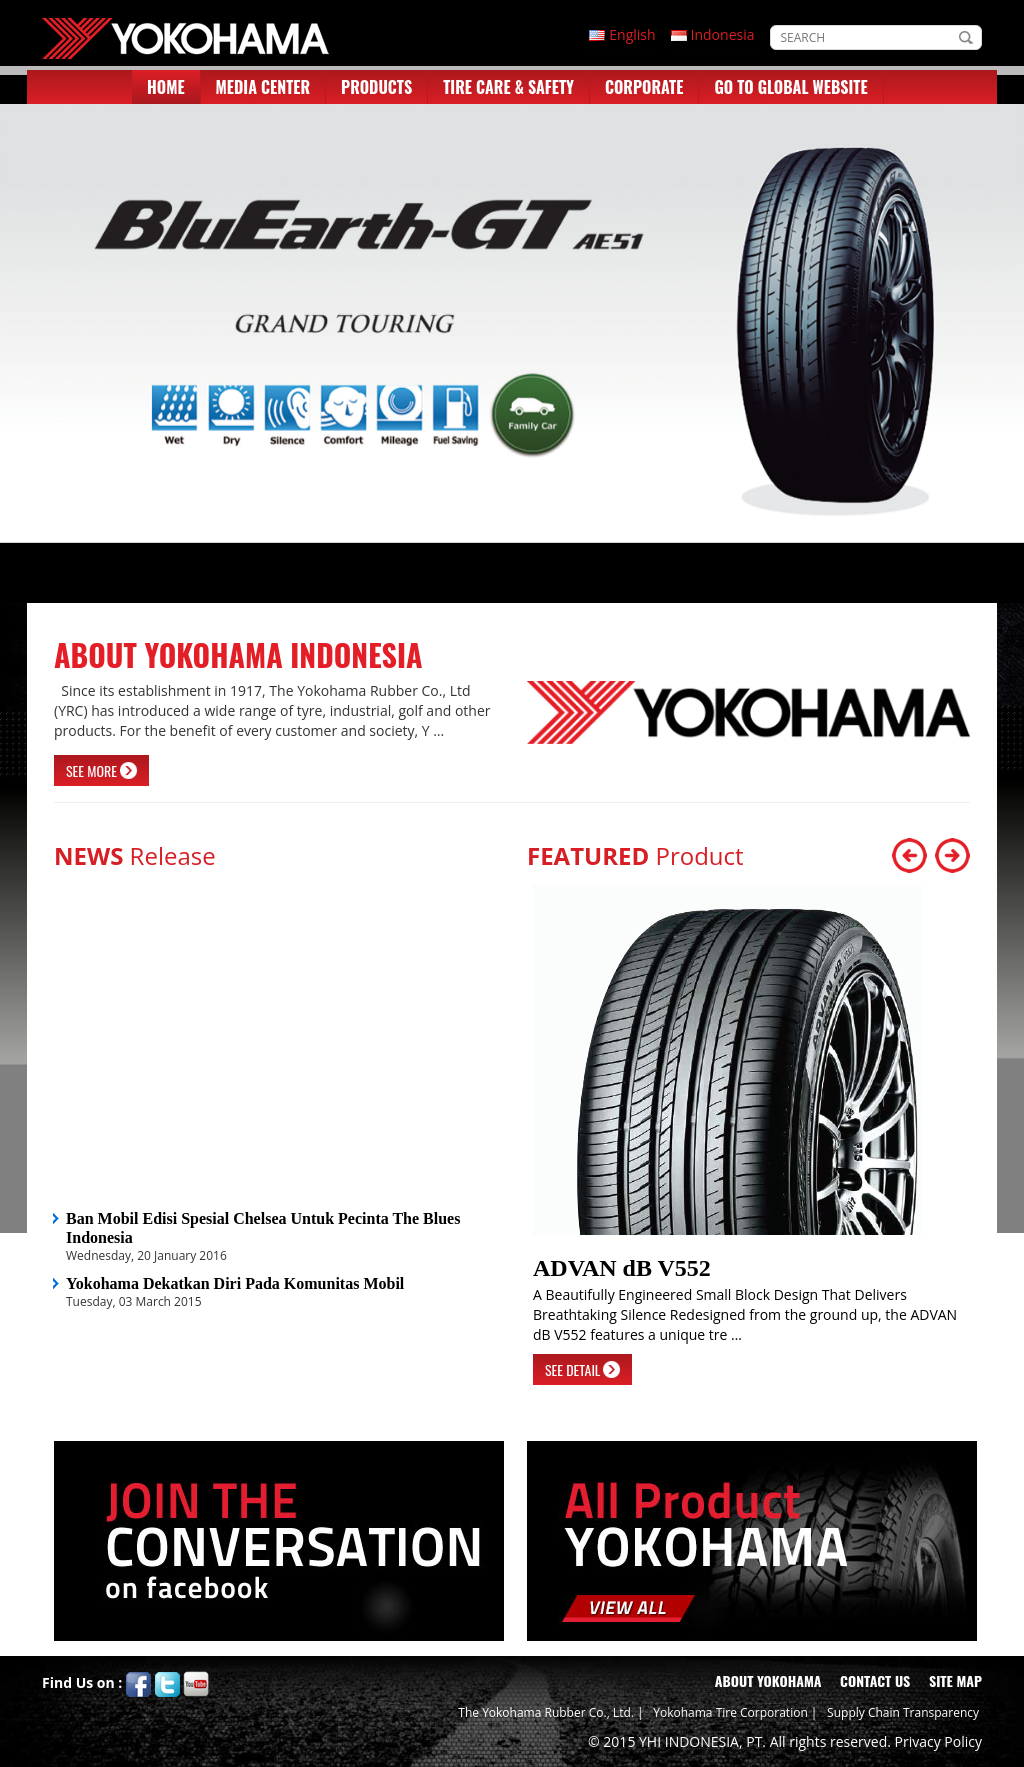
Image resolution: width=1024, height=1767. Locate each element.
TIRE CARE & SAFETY (508, 87)
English (632, 34)
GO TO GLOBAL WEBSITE (790, 87)
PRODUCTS (376, 87)
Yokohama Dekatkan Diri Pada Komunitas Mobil (235, 1283)
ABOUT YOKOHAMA (768, 1680)
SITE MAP (955, 1680)
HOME (166, 87)
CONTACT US (875, 1680)
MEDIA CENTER (263, 87)
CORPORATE (644, 87)
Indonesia (723, 34)
